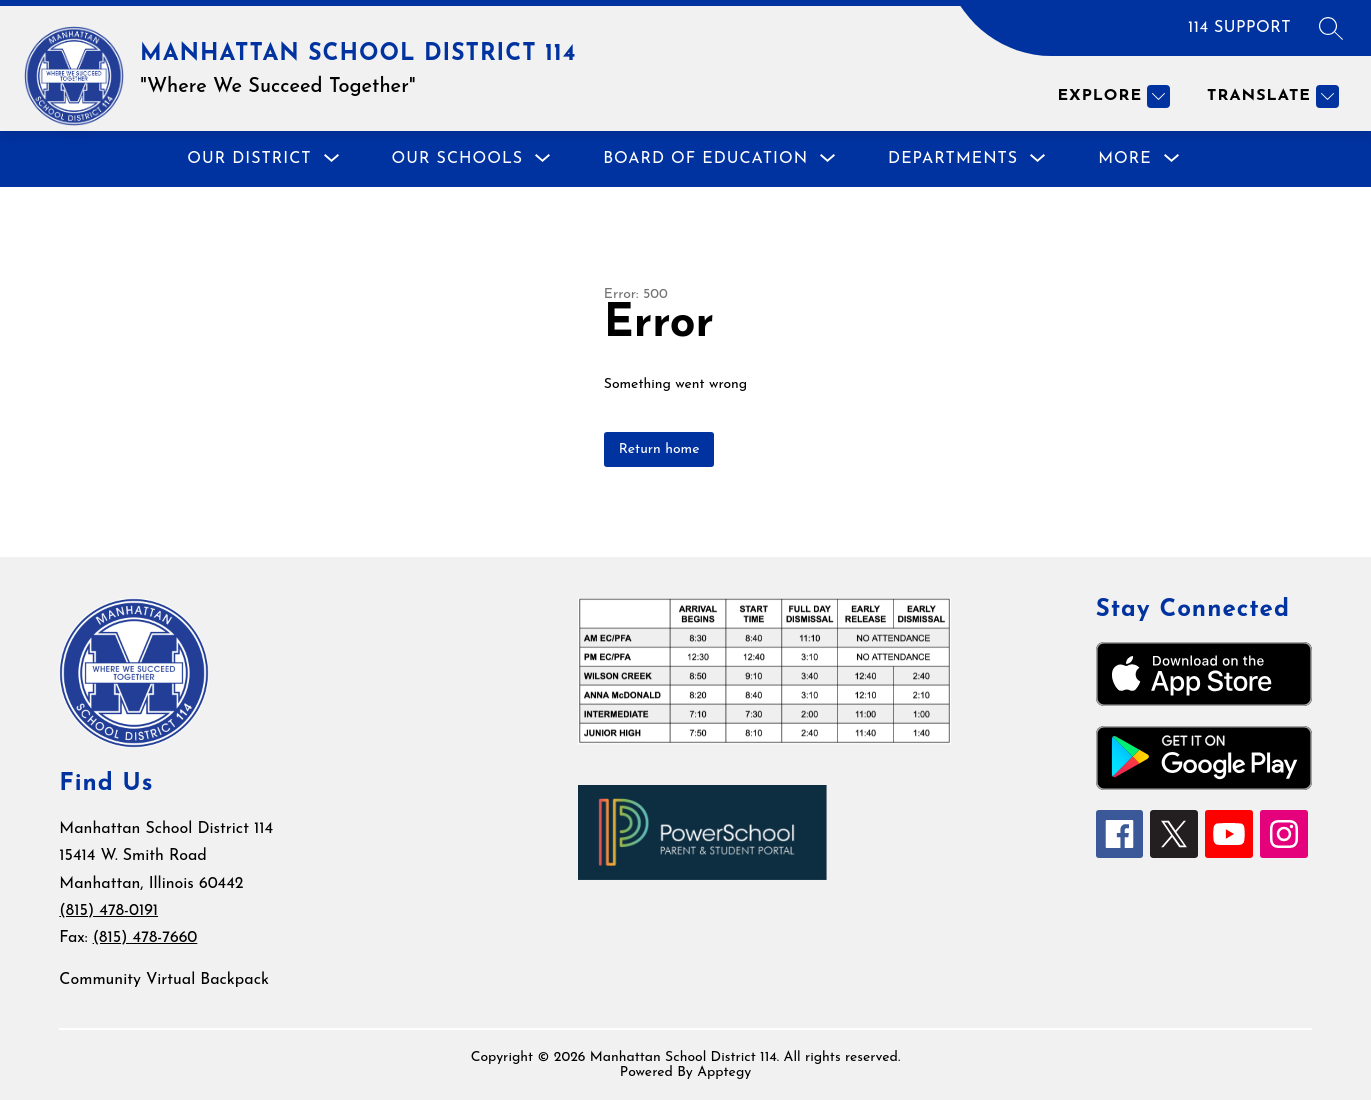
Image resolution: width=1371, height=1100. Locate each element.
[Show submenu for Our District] (249, 159)
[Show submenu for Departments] (953, 159)
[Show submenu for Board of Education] (705, 159)
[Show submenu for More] (1125, 159)
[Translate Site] (1270, 96)
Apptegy (724, 1072)
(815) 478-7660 (145, 938)
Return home (659, 449)
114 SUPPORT (1239, 28)
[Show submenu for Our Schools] (458, 159)
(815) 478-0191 (108, 911)
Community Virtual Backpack (164, 980)
